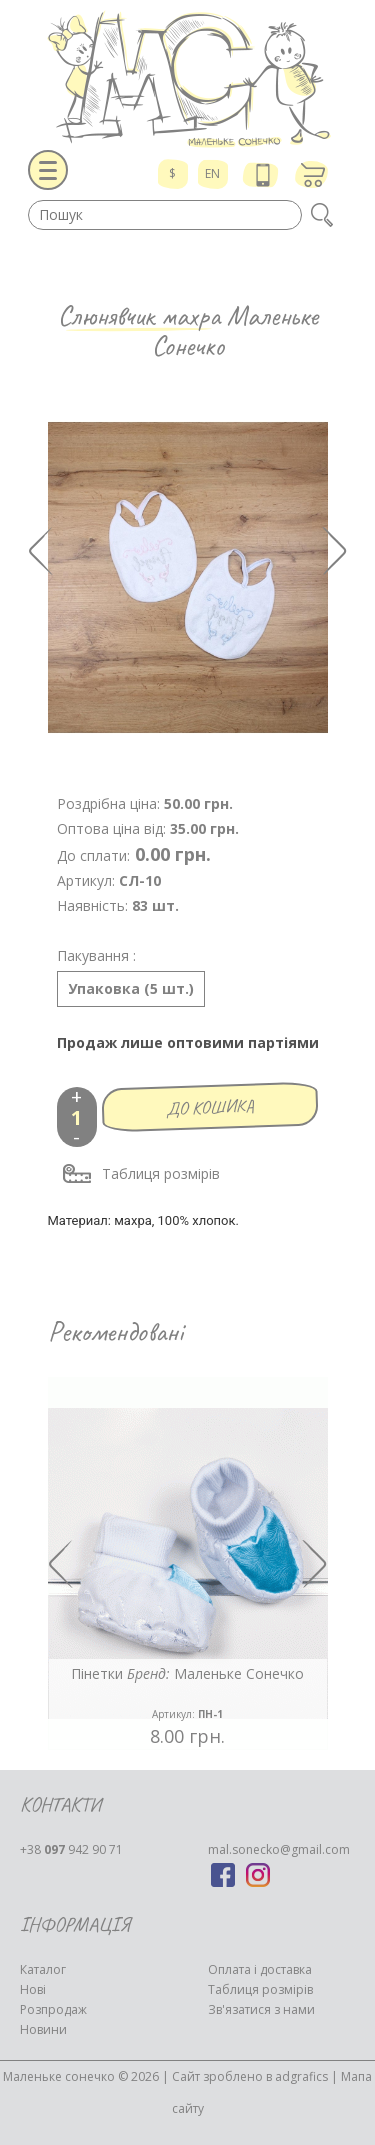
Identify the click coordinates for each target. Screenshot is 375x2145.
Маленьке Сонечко (235, 330)
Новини (43, 2029)
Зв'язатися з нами (261, 2009)
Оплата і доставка (260, 1969)
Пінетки (188, 1694)
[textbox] (165, 215)
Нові (33, 1989)
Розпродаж (53, 2009)
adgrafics (301, 2076)
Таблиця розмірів (141, 1174)
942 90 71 (71, 1849)
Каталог (43, 1969)
